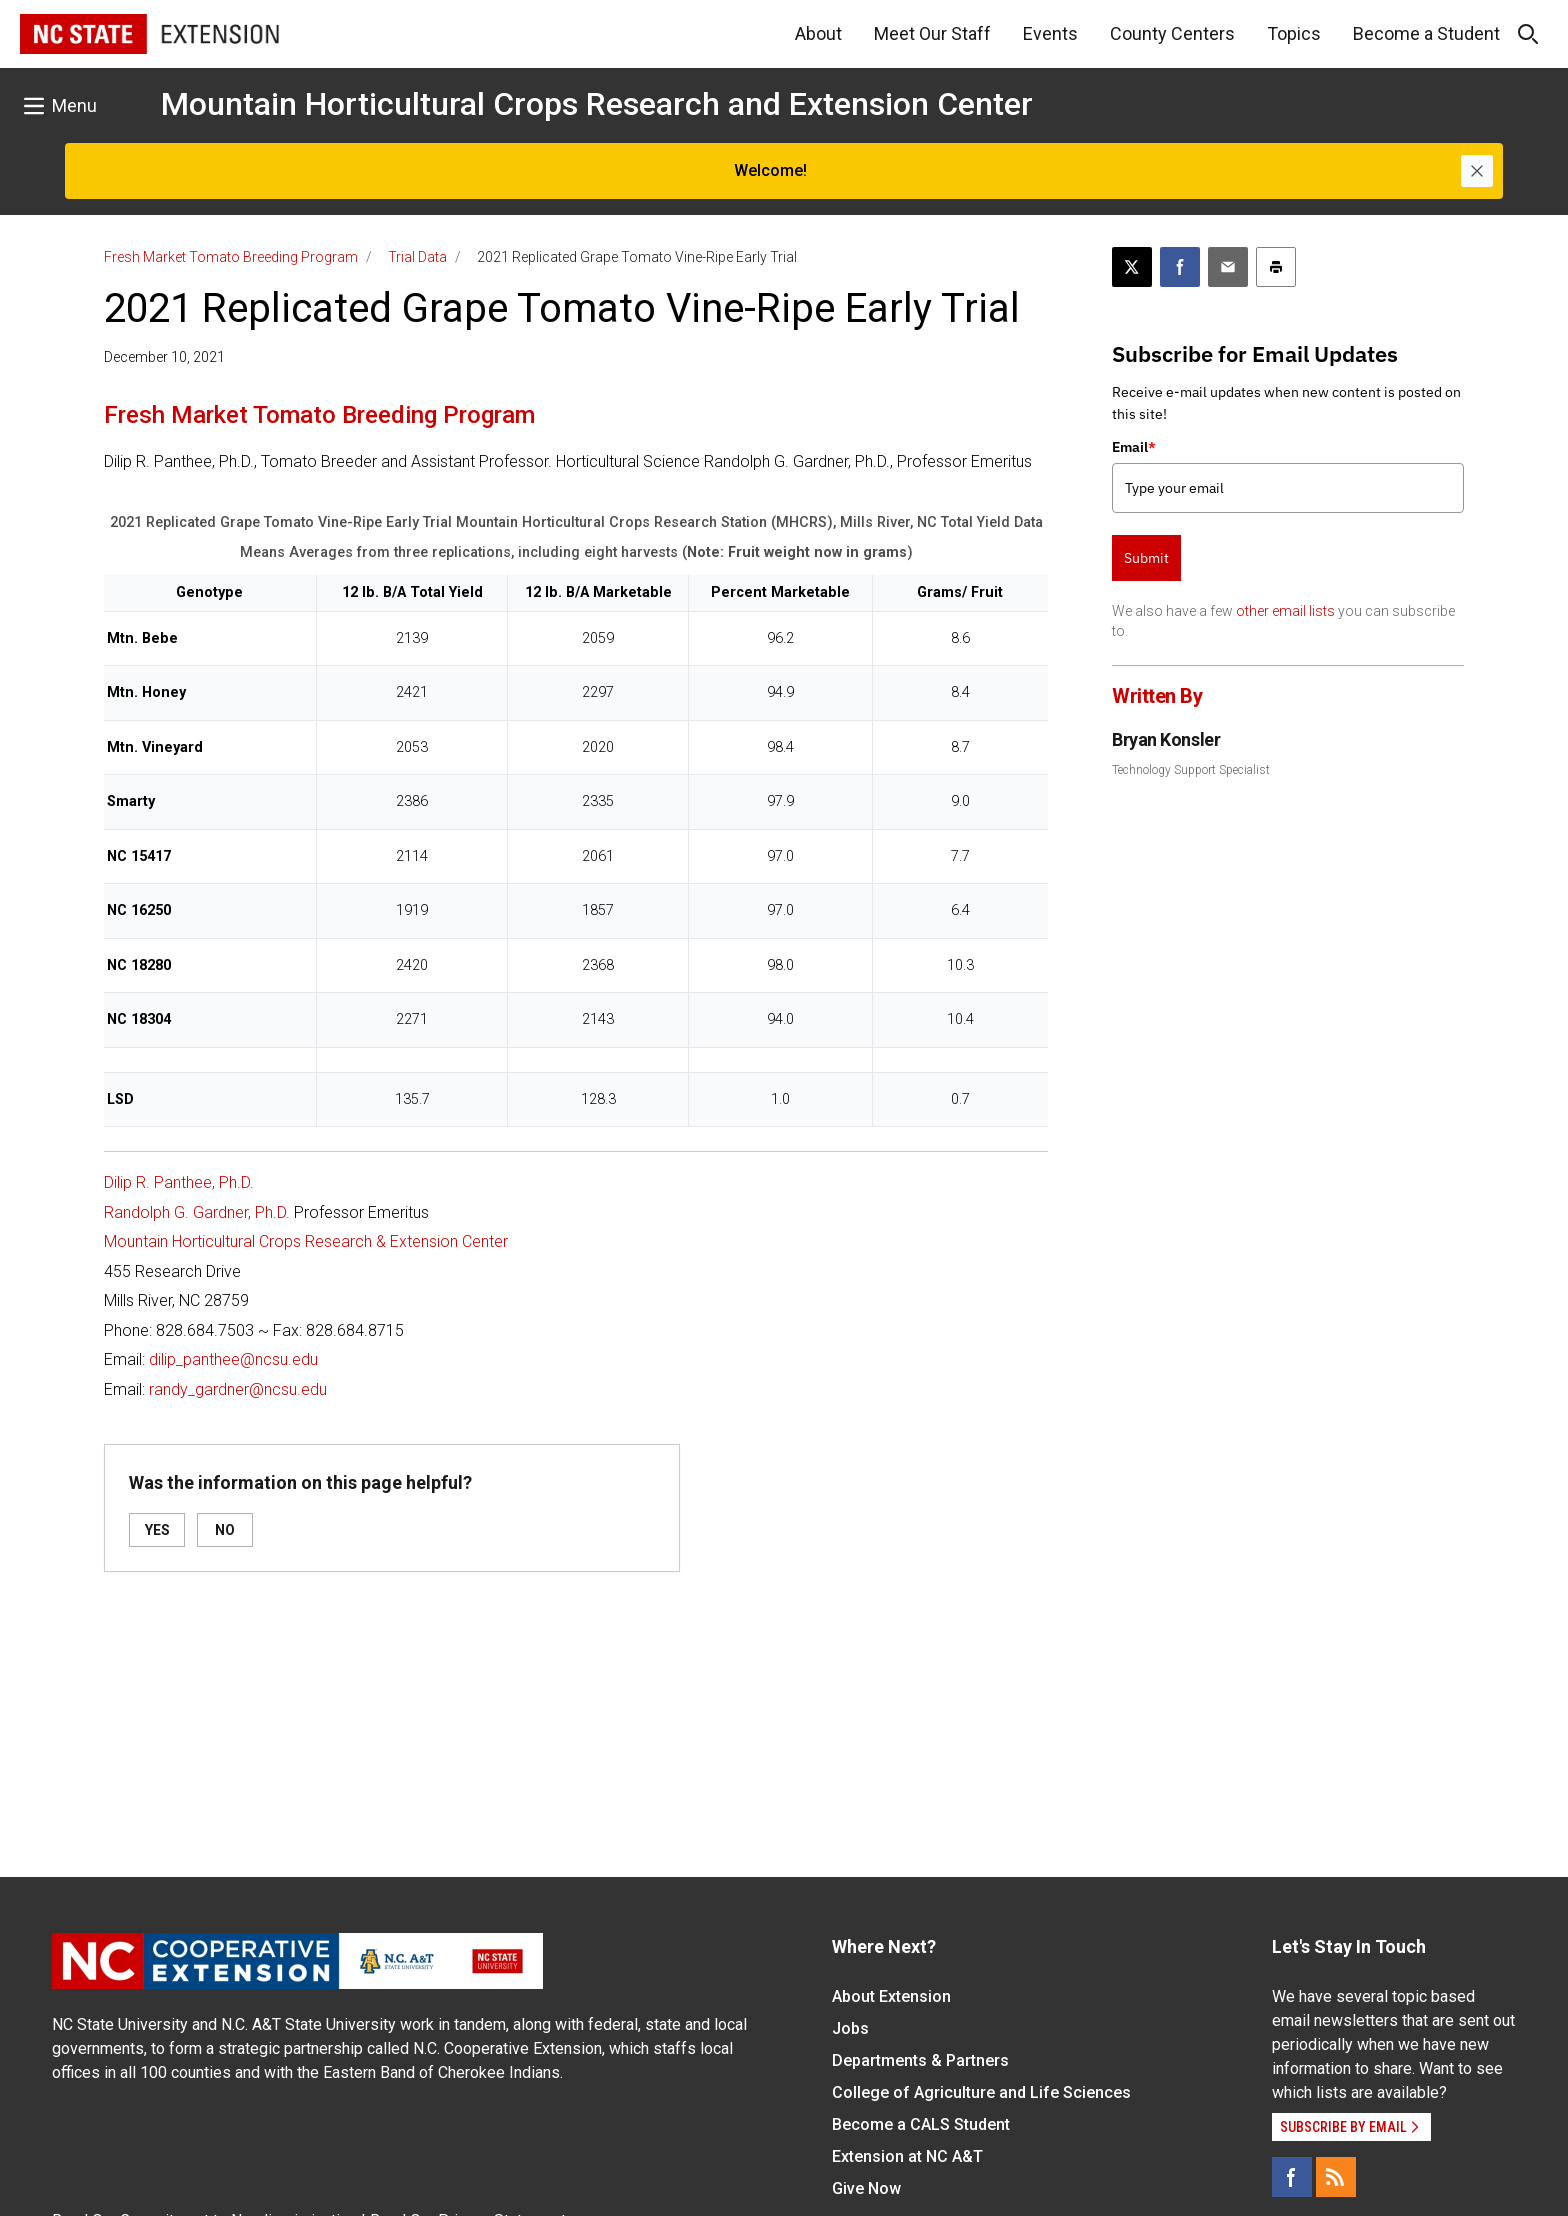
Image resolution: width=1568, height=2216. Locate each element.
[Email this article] (1228, 267)
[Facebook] (1292, 2177)
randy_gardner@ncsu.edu (238, 1389)
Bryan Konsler (1166, 739)
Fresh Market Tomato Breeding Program (231, 257)
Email (1134, 447)
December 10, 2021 (164, 357)
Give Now (866, 2188)
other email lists (1285, 611)
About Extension (891, 1996)
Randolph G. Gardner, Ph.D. (197, 1212)
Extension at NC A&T (907, 2156)
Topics (1294, 33)
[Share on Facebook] (1180, 267)
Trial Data (417, 257)
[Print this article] (1276, 267)
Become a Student (1426, 33)
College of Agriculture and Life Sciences (981, 2092)
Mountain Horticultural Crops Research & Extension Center (306, 1241)
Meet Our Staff (932, 33)
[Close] (1477, 171)
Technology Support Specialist (1191, 770)
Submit (1146, 558)
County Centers (1172, 33)
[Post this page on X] (1132, 267)
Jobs (850, 2028)
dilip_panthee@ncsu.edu (233, 1359)
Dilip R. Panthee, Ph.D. (179, 1182)
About (818, 33)
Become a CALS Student (921, 2124)
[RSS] (1336, 2177)
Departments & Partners (920, 2060)
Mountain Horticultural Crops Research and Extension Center (597, 104)
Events (1050, 33)
